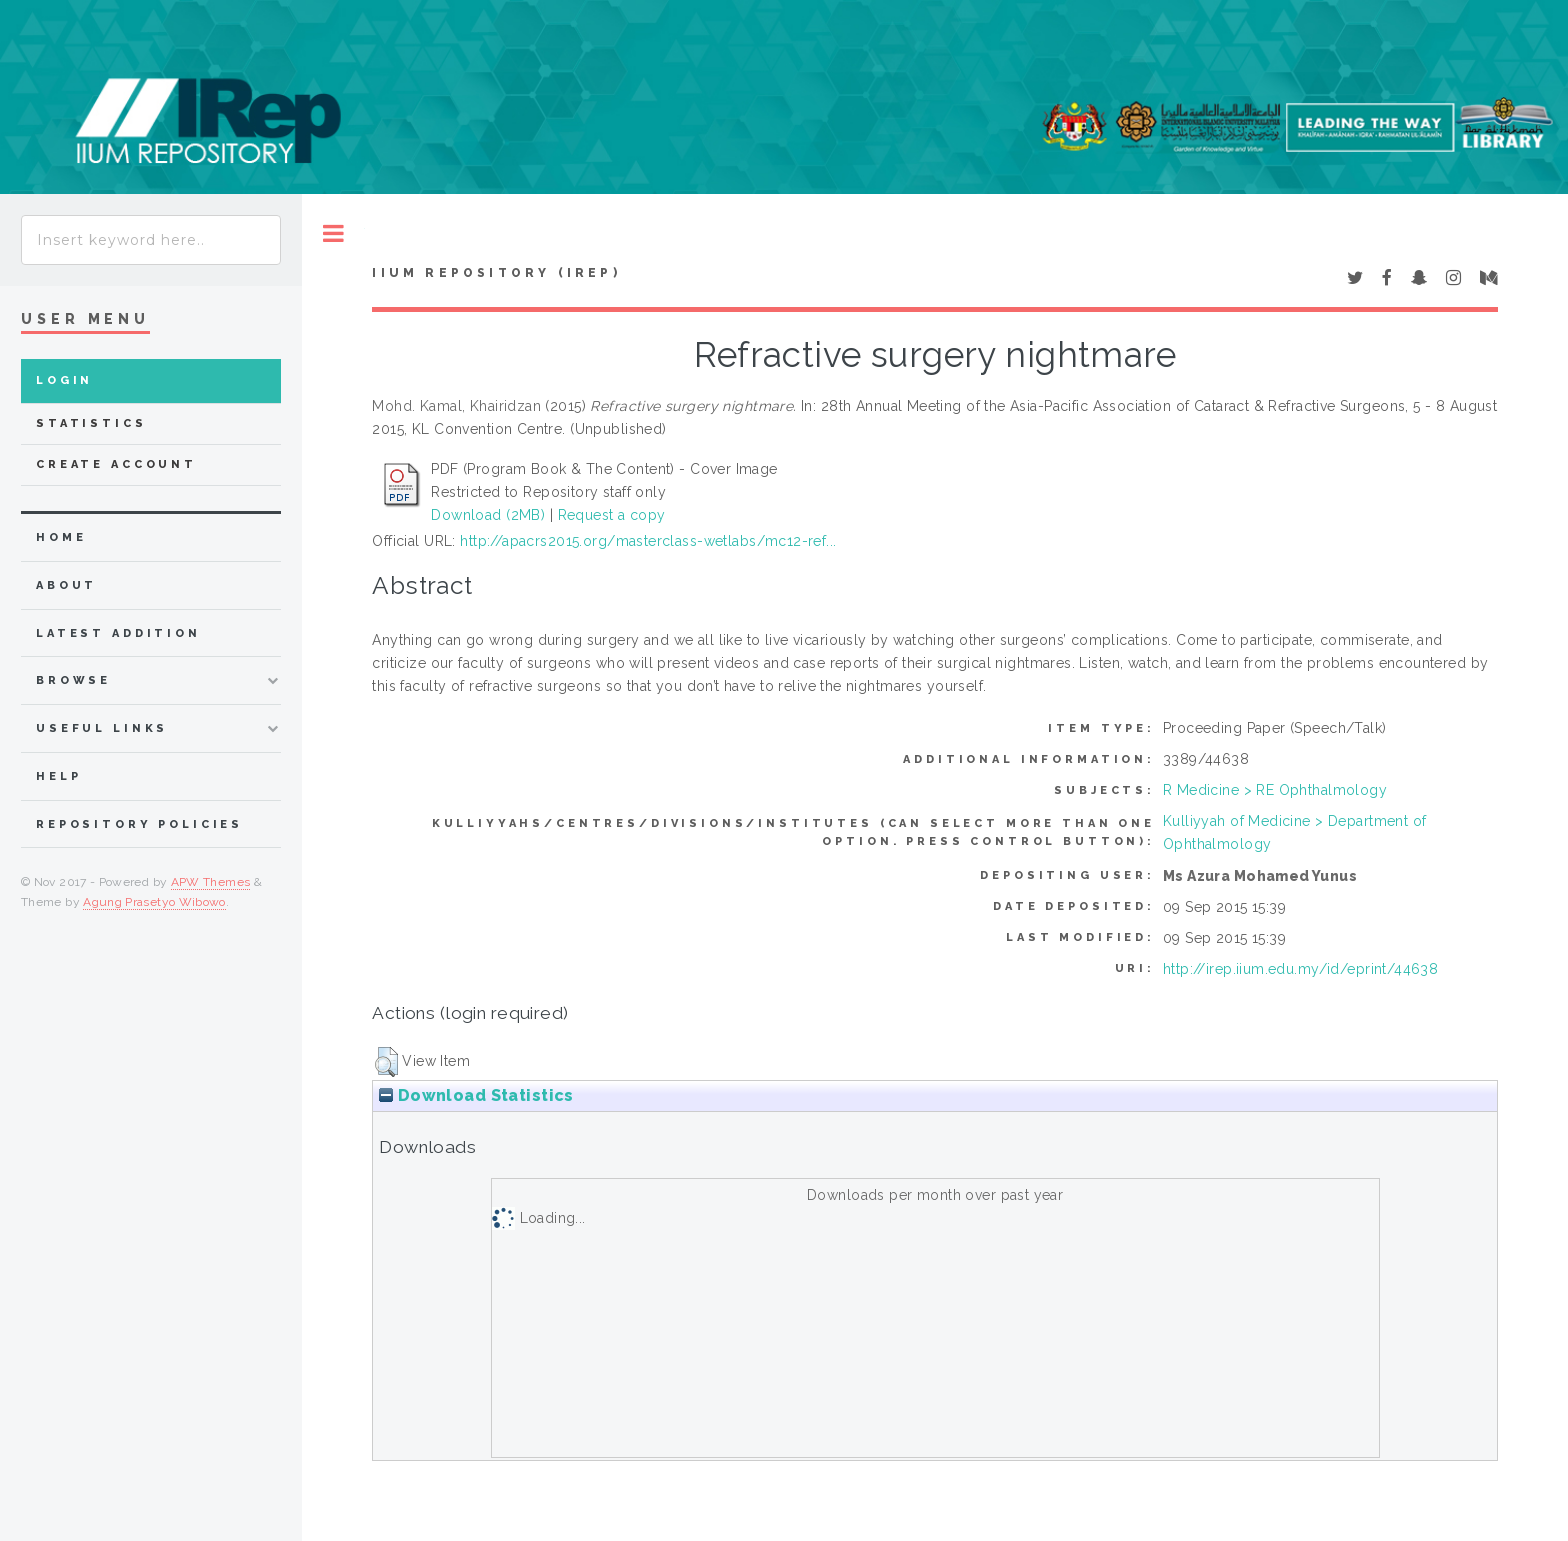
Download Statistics (476, 1095)
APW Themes (211, 882)
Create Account (116, 464)
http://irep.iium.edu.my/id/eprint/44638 (1300, 969)
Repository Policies (139, 824)
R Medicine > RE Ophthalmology (1275, 790)
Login (64, 380)
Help (58, 776)
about (66, 585)
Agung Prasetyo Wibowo (154, 902)
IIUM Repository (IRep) (496, 273)
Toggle (333, 233)
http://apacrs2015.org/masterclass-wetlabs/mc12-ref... (648, 541)
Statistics (91, 423)
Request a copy (612, 515)
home (61, 537)
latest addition (118, 633)
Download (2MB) (488, 515)
